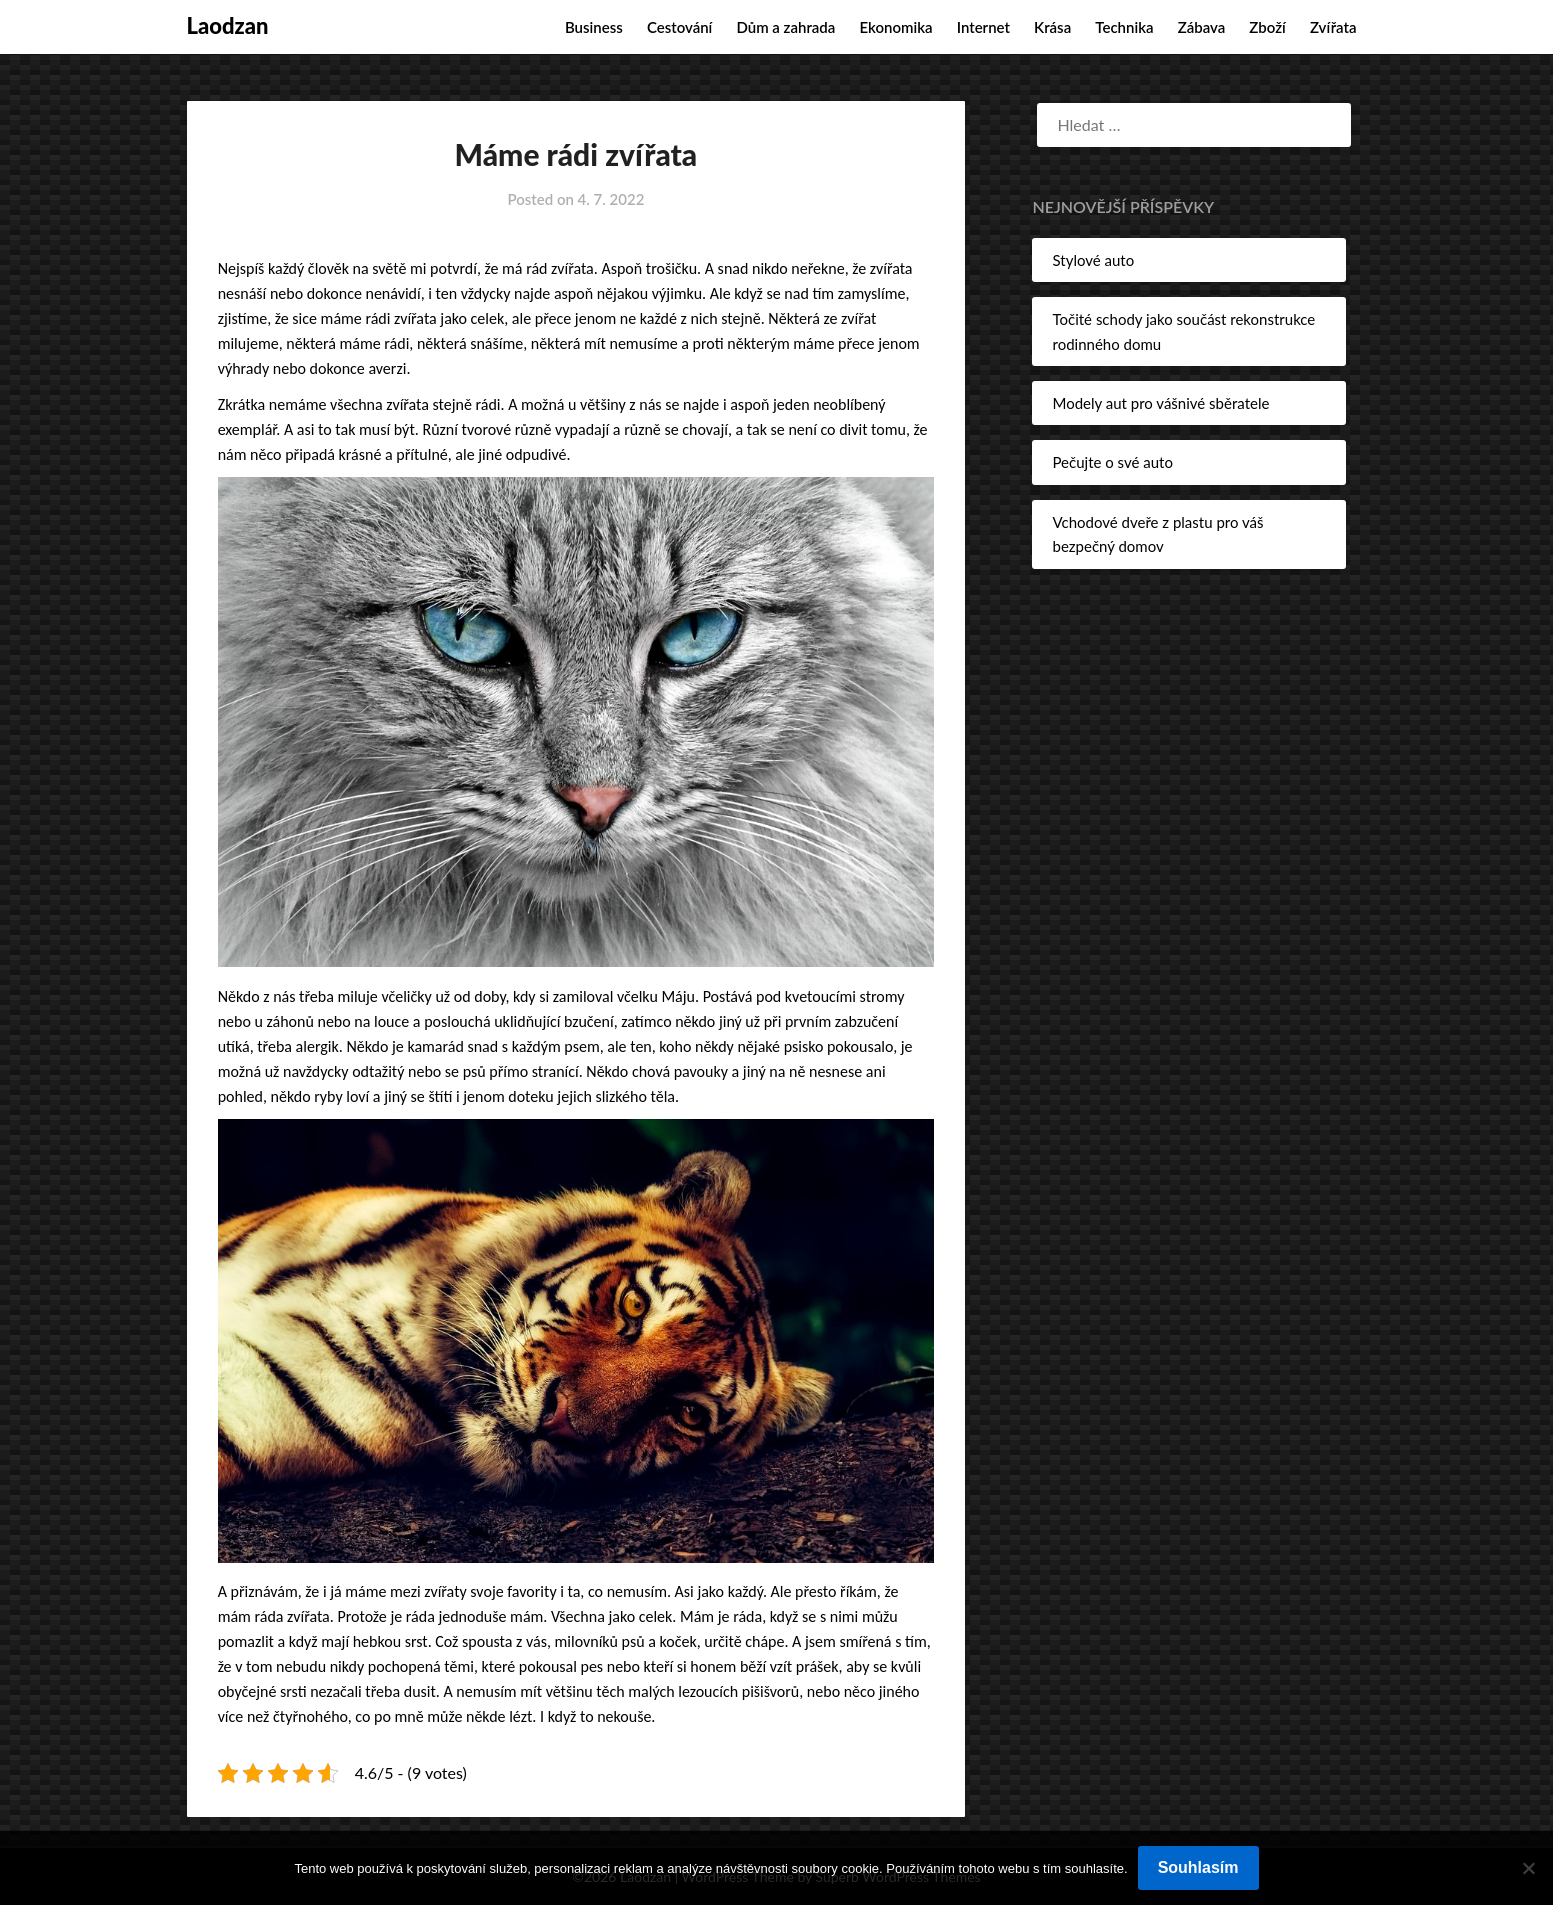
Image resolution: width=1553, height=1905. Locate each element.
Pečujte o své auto (1112, 462)
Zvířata (1333, 27)
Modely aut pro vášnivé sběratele (1160, 403)
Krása (1052, 27)
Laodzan (228, 25)
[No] (1528, 1868)
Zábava (1202, 27)
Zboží (1267, 27)
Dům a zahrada (785, 27)
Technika (1124, 27)
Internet (983, 27)
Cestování (679, 27)
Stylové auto (1093, 260)
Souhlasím (1198, 1867)
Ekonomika (895, 27)
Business (594, 27)
